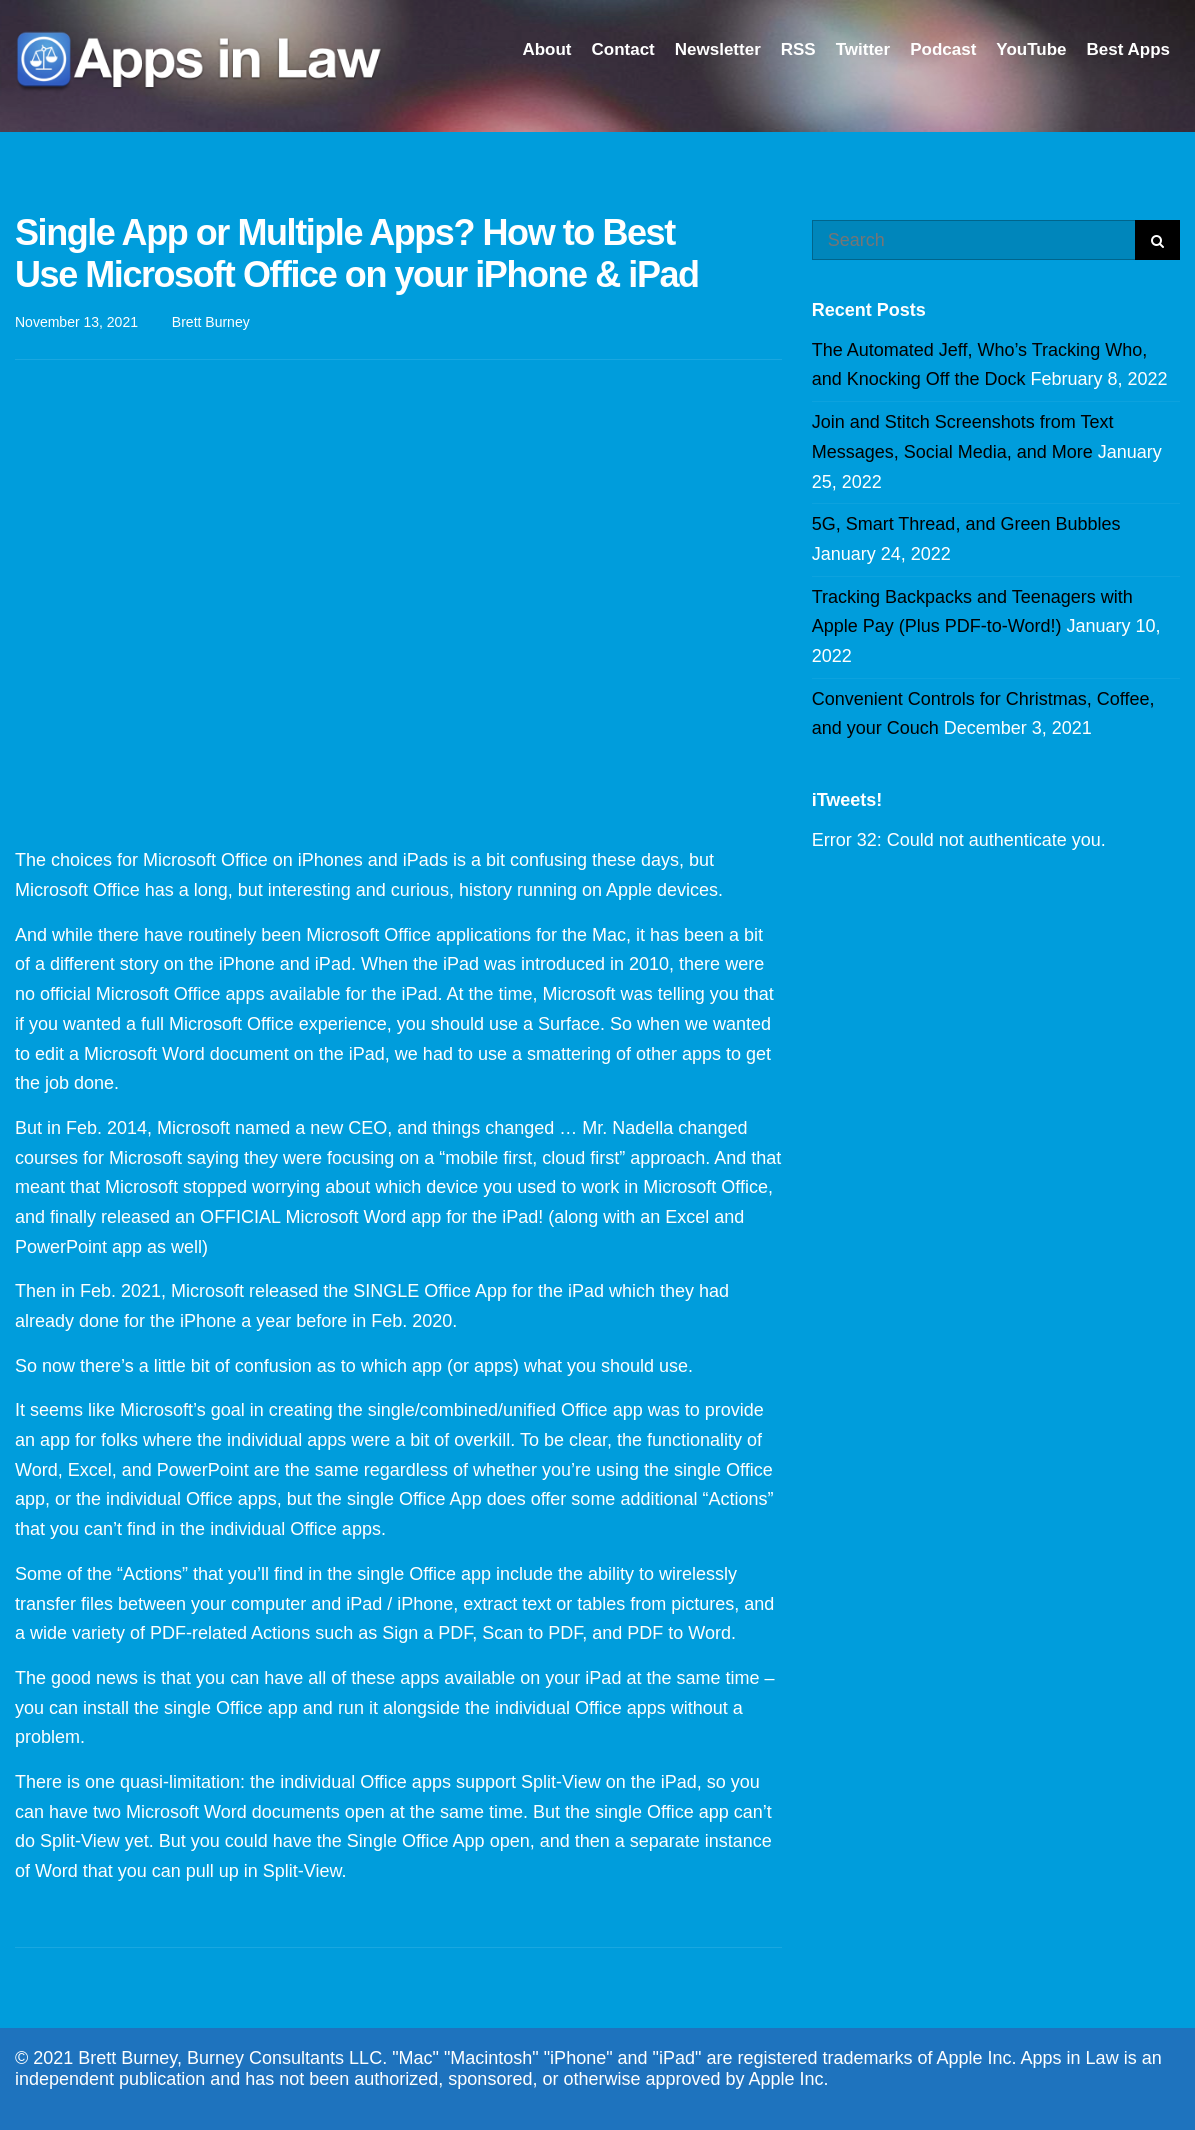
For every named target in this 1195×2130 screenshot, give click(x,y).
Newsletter (718, 49)
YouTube (1031, 49)
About (546, 49)
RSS (798, 49)
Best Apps (1128, 49)
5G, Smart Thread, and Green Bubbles (966, 524)
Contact (622, 49)
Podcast (943, 49)
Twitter (863, 49)
